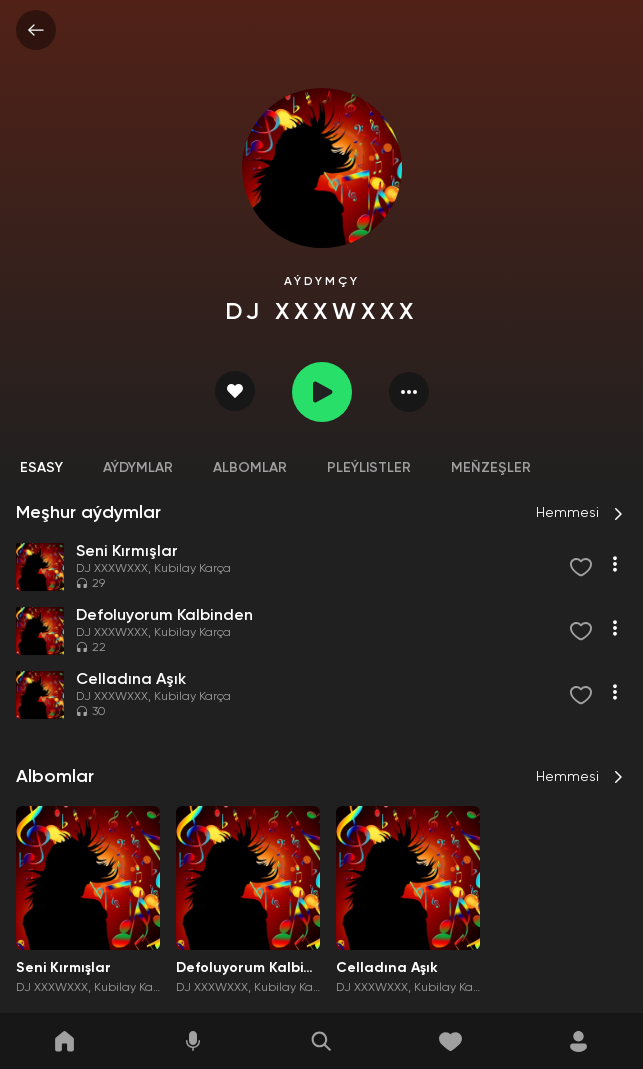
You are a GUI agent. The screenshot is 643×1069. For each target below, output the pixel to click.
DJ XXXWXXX (112, 569)
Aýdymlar (138, 468)
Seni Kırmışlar (63, 968)
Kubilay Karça (192, 569)
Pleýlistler (369, 468)
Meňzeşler (491, 468)
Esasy (41, 468)
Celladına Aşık (387, 968)
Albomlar (250, 468)
